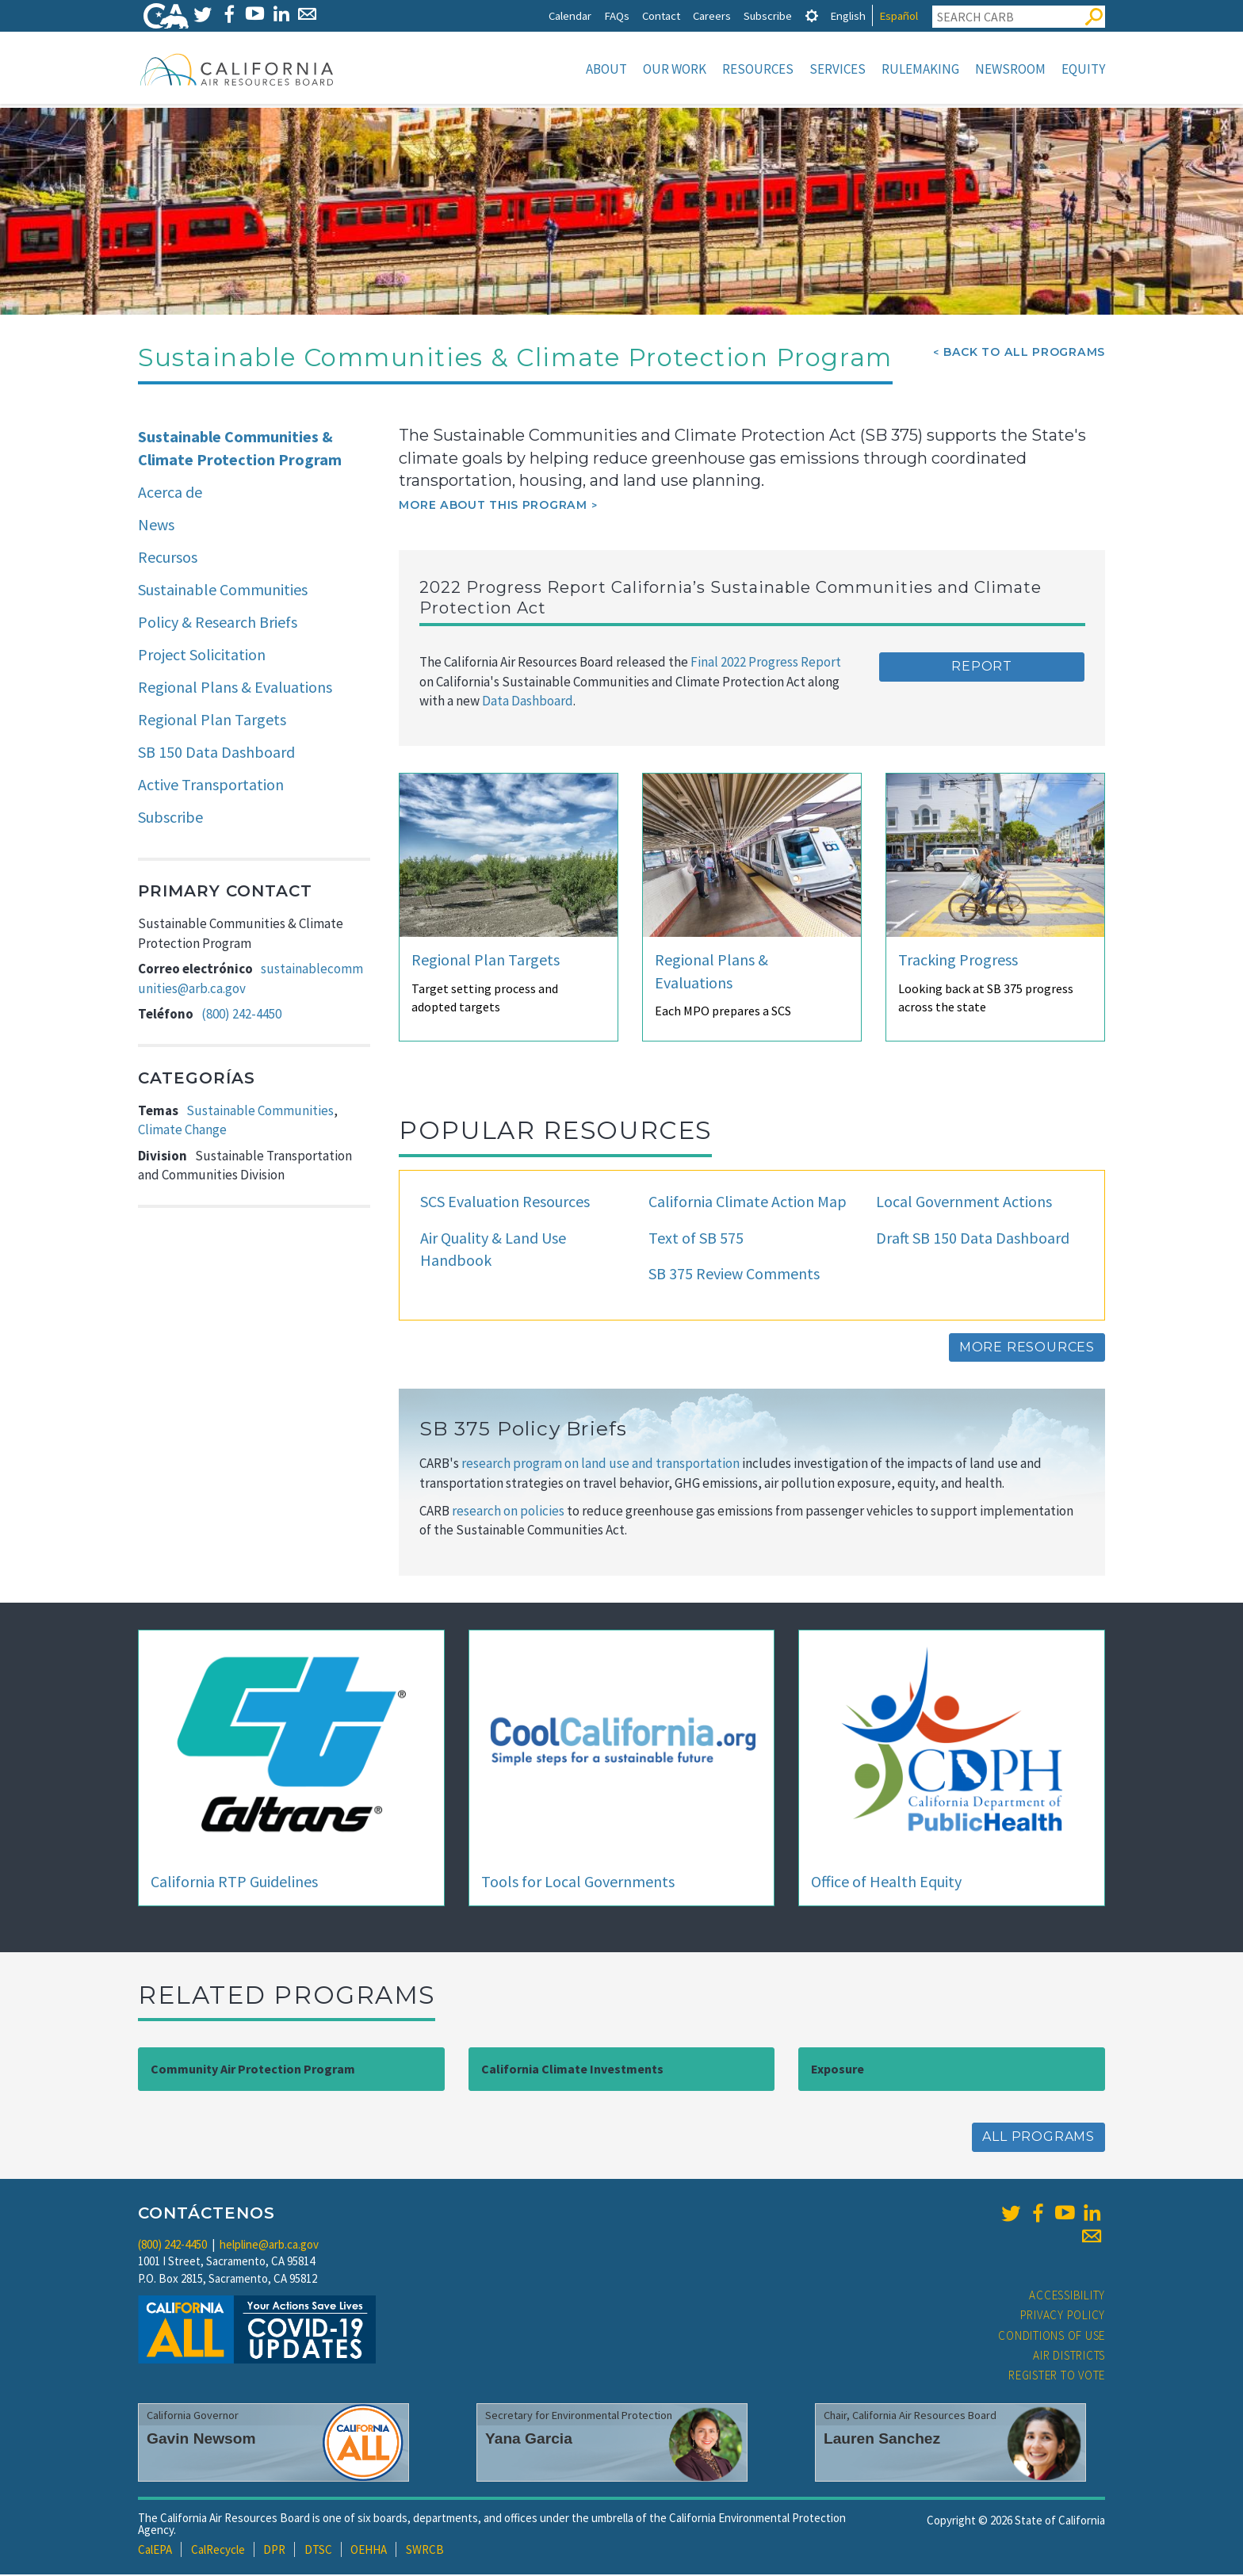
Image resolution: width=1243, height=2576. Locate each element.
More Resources (1027, 1348)
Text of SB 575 (696, 1239)
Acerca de (170, 493)
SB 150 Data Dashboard (216, 753)
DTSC (318, 2551)
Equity (1083, 69)
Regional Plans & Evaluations (235, 688)
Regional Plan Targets (212, 721)
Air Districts (1069, 2356)
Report (981, 667)
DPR (274, 2551)
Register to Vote (1056, 2376)
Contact (661, 15)
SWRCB (425, 2551)
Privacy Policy (1063, 2316)
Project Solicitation (202, 656)
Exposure (837, 2070)
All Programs (1038, 2138)
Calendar (570, 15)
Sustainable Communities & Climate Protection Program (240, 449)
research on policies (508, 1512)
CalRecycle (218, 2551)
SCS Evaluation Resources (505, 1203)
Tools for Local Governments (578, 1883)
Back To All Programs (1024, 353)
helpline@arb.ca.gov (269, 2245)
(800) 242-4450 (241, 1015)
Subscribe (768, 15)
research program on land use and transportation (601, 1464)
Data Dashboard (527, 702)
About (606, 69)
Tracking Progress (958, 961)
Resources (758, 69)
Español (898, 15)
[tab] (812, 15)
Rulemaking (920, 69)
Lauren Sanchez (882, 2440)
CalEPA (155, 2551)
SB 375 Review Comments (734, 1275)
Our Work (674, 69)
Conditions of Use (1051, 2337)
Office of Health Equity (886, 1883)
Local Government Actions (964, 1203)
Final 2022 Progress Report (764, 663)
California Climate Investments (572, 2070)
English (848, 15)
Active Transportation (211, 786)
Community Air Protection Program (253, 2070)
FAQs (616, 15)
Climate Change (182, 1131)
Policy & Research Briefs (217, 623)
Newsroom (1010, 69)
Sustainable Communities (223, 591)
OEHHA (368, 2551)
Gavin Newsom (201, 2440)
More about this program (493, 506)
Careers (712, 15)
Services (837, 69)
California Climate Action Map (747, 1203)
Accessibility (1067, 2296)
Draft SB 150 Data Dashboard (972, 1239)
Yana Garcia (528, 2440)
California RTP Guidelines (234, 1883)
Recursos (167, 558)
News (156, 526)
